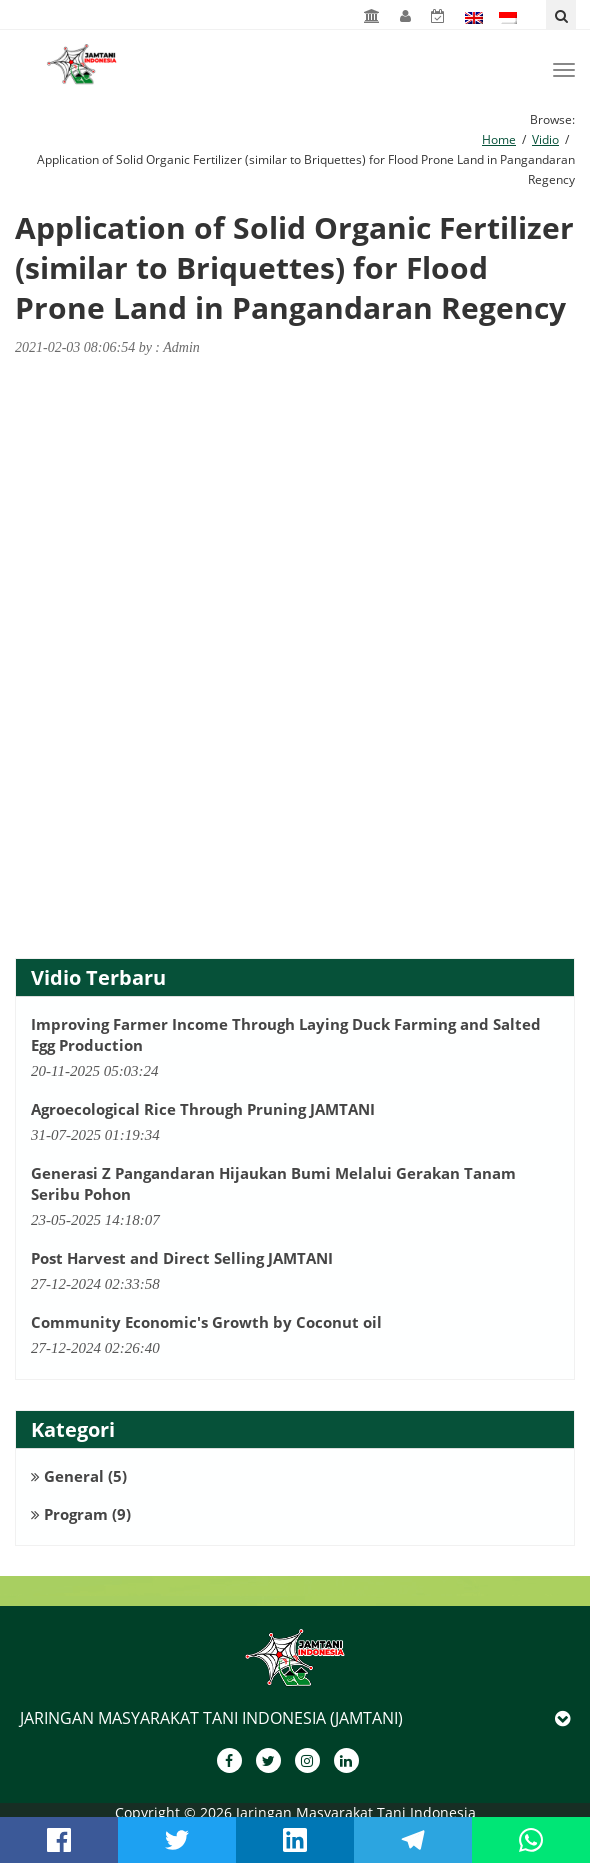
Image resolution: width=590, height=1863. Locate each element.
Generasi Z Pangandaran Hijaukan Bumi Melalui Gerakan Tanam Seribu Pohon (273, 1183)
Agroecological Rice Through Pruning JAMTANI (203, 1109)
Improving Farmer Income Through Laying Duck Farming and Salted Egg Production (286, 1034)
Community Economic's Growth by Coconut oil (206, 1322)
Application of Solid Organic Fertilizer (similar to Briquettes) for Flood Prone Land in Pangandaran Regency (294, 268)
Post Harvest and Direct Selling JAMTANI (182, 1258)
